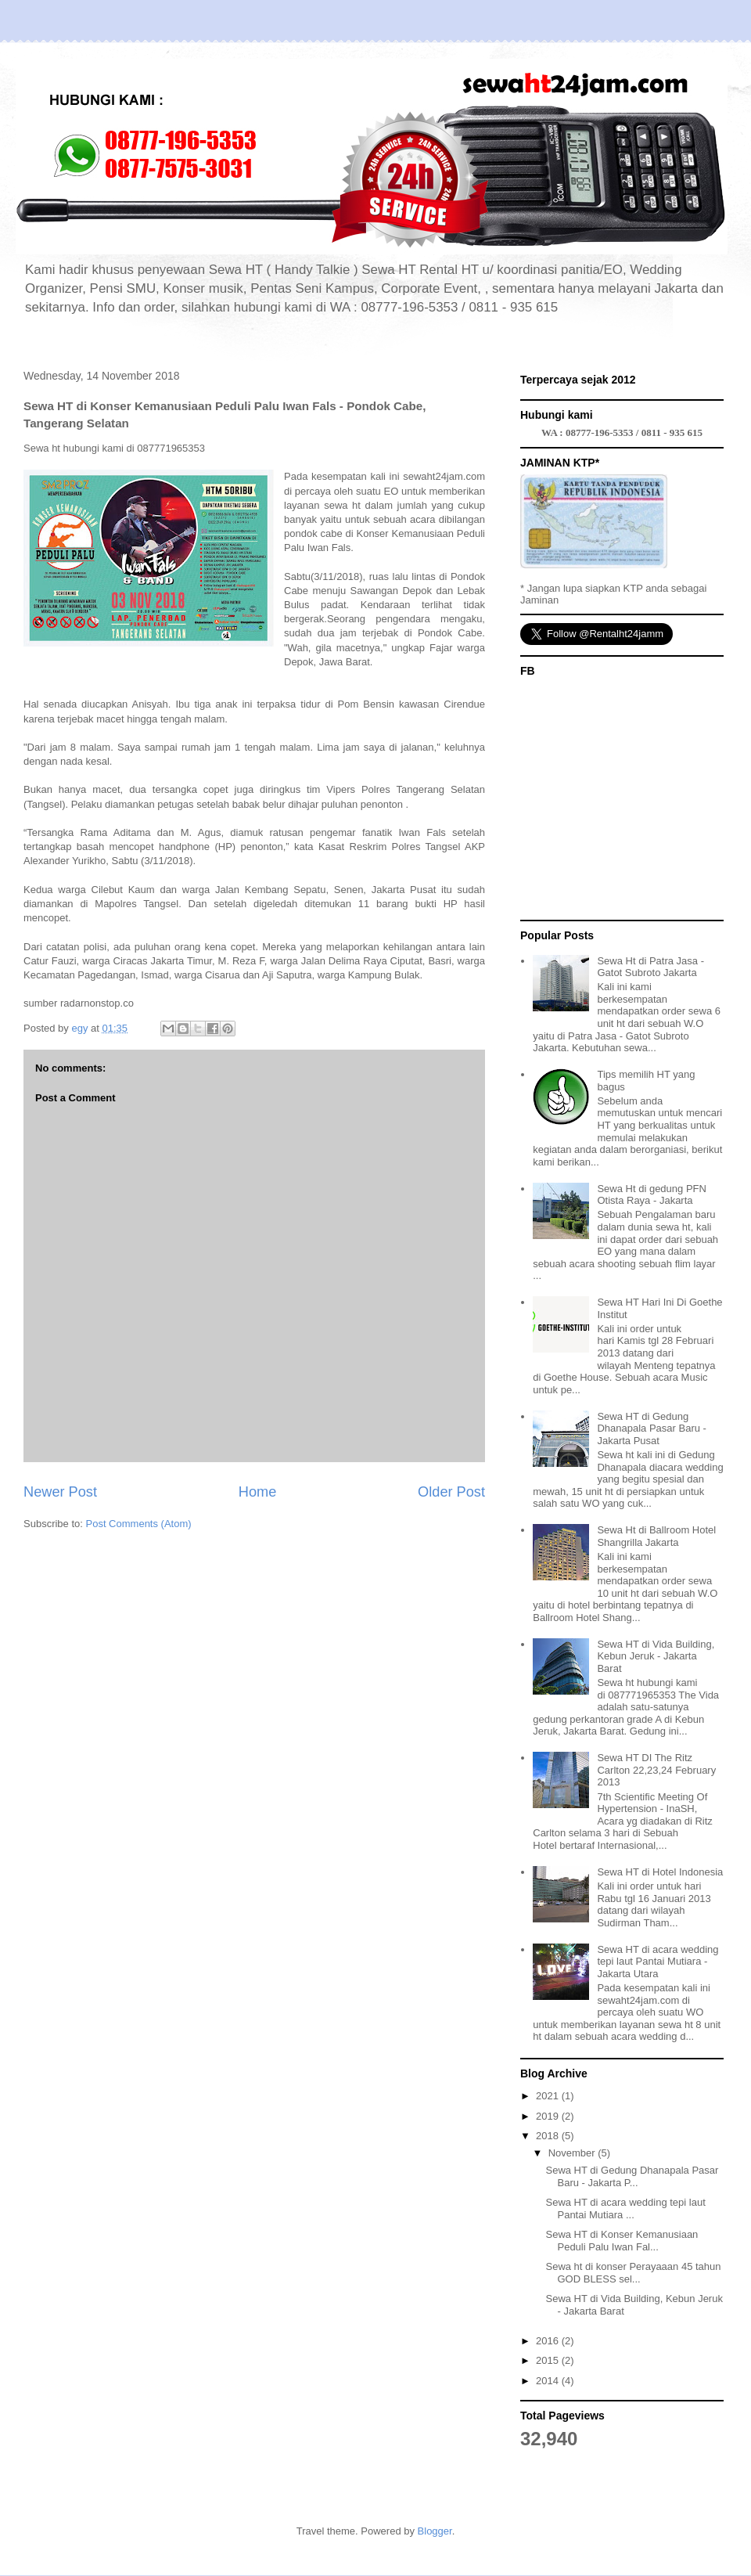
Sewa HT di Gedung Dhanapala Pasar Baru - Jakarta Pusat (651, 1428)
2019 (549, 2116)
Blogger (435, 2531)
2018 (549, 2136)
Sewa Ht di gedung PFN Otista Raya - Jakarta (651, 1195)
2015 (549, 2360)
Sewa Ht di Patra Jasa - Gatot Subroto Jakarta (650, 967)
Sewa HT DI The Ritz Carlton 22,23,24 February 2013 (656, 1770)
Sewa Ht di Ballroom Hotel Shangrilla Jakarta (656, 1536)
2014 (549, 2381)
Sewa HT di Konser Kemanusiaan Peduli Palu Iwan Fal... (621, 2240)
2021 (549, 2096)
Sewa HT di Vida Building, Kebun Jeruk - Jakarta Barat (655, 1656)
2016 (549, 2341)
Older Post (451, 1492)
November (573, 2153)
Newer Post (60, 1492)
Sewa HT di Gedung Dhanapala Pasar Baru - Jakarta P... (631, 2176)
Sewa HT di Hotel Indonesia (660, 1872)
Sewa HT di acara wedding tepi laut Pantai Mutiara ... (625, 2208)
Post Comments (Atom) (139, 1523)
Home (258, 1492)
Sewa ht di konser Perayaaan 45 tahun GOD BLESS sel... (632, 2273)
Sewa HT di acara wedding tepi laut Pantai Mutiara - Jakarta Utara (657, 1962)
